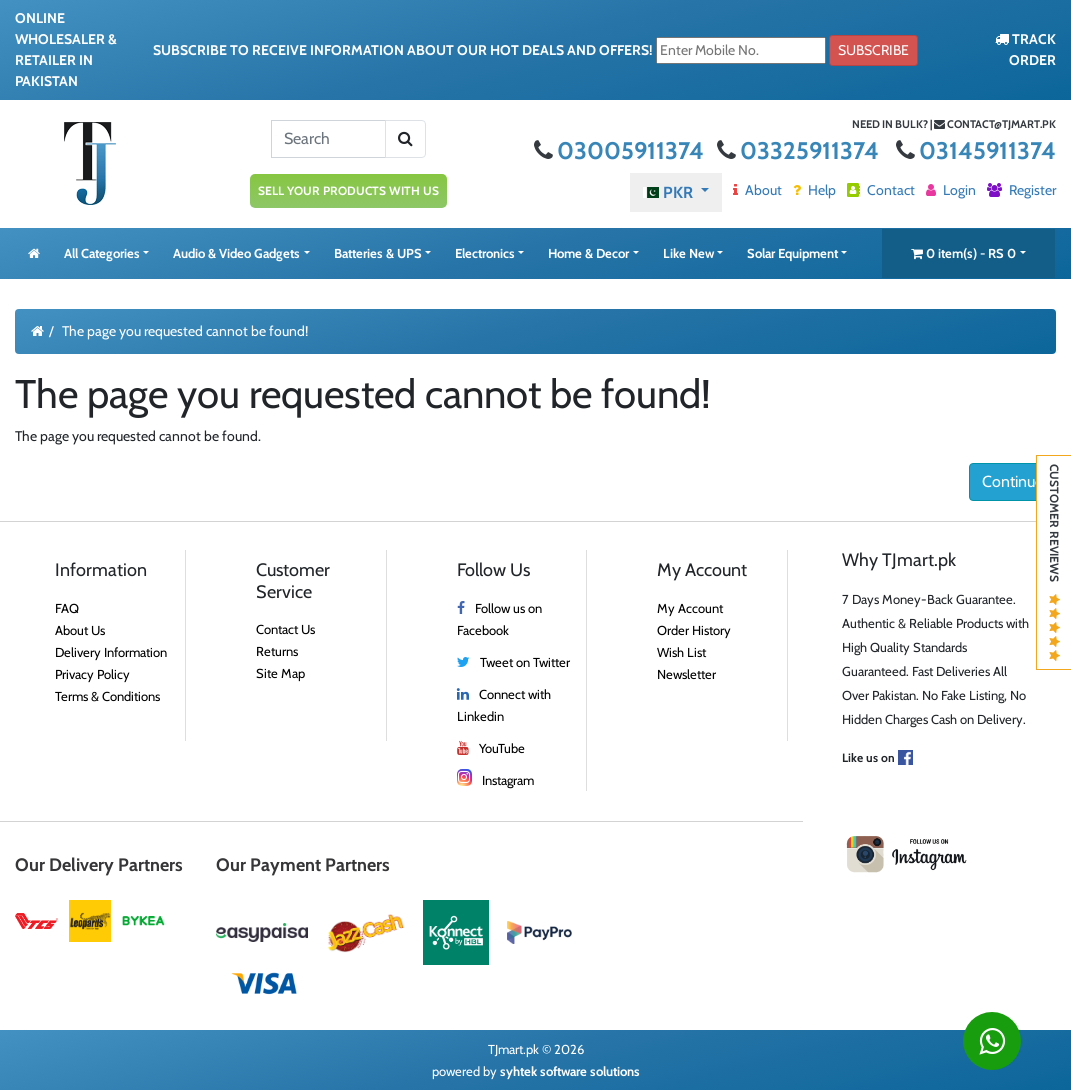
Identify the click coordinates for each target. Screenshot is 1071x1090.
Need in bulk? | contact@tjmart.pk (954, 124)
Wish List (681, 652)
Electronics (485, 253)
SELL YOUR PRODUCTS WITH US (348, 190)
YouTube (502, 748)
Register (1021, 190)
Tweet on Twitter (525, 662)
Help (814, 190)
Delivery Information (111, 652)
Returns (277, 651)
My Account (690, 608)
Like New (688, 253)
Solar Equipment (792, 253)
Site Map (280, 673)
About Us (80, 630)
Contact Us (285, 629)
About (757, 190)
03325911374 (800, 150)
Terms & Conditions (107, 696)
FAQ (67, 608)
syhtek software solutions (570, 1071)
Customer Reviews (1054, 562)
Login (951, 190)
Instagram (508, 780)
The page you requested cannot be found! (185, 331)
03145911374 (976, 150)
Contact (881, 190)
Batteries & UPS (378, 253)
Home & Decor (588, 253)
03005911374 (621, 150)
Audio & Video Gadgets (236, 253)
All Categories (102, 253)
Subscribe (873, 50)
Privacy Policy (92, 674)
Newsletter (686, 674)
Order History (694, 630)
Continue (1012, 481)
